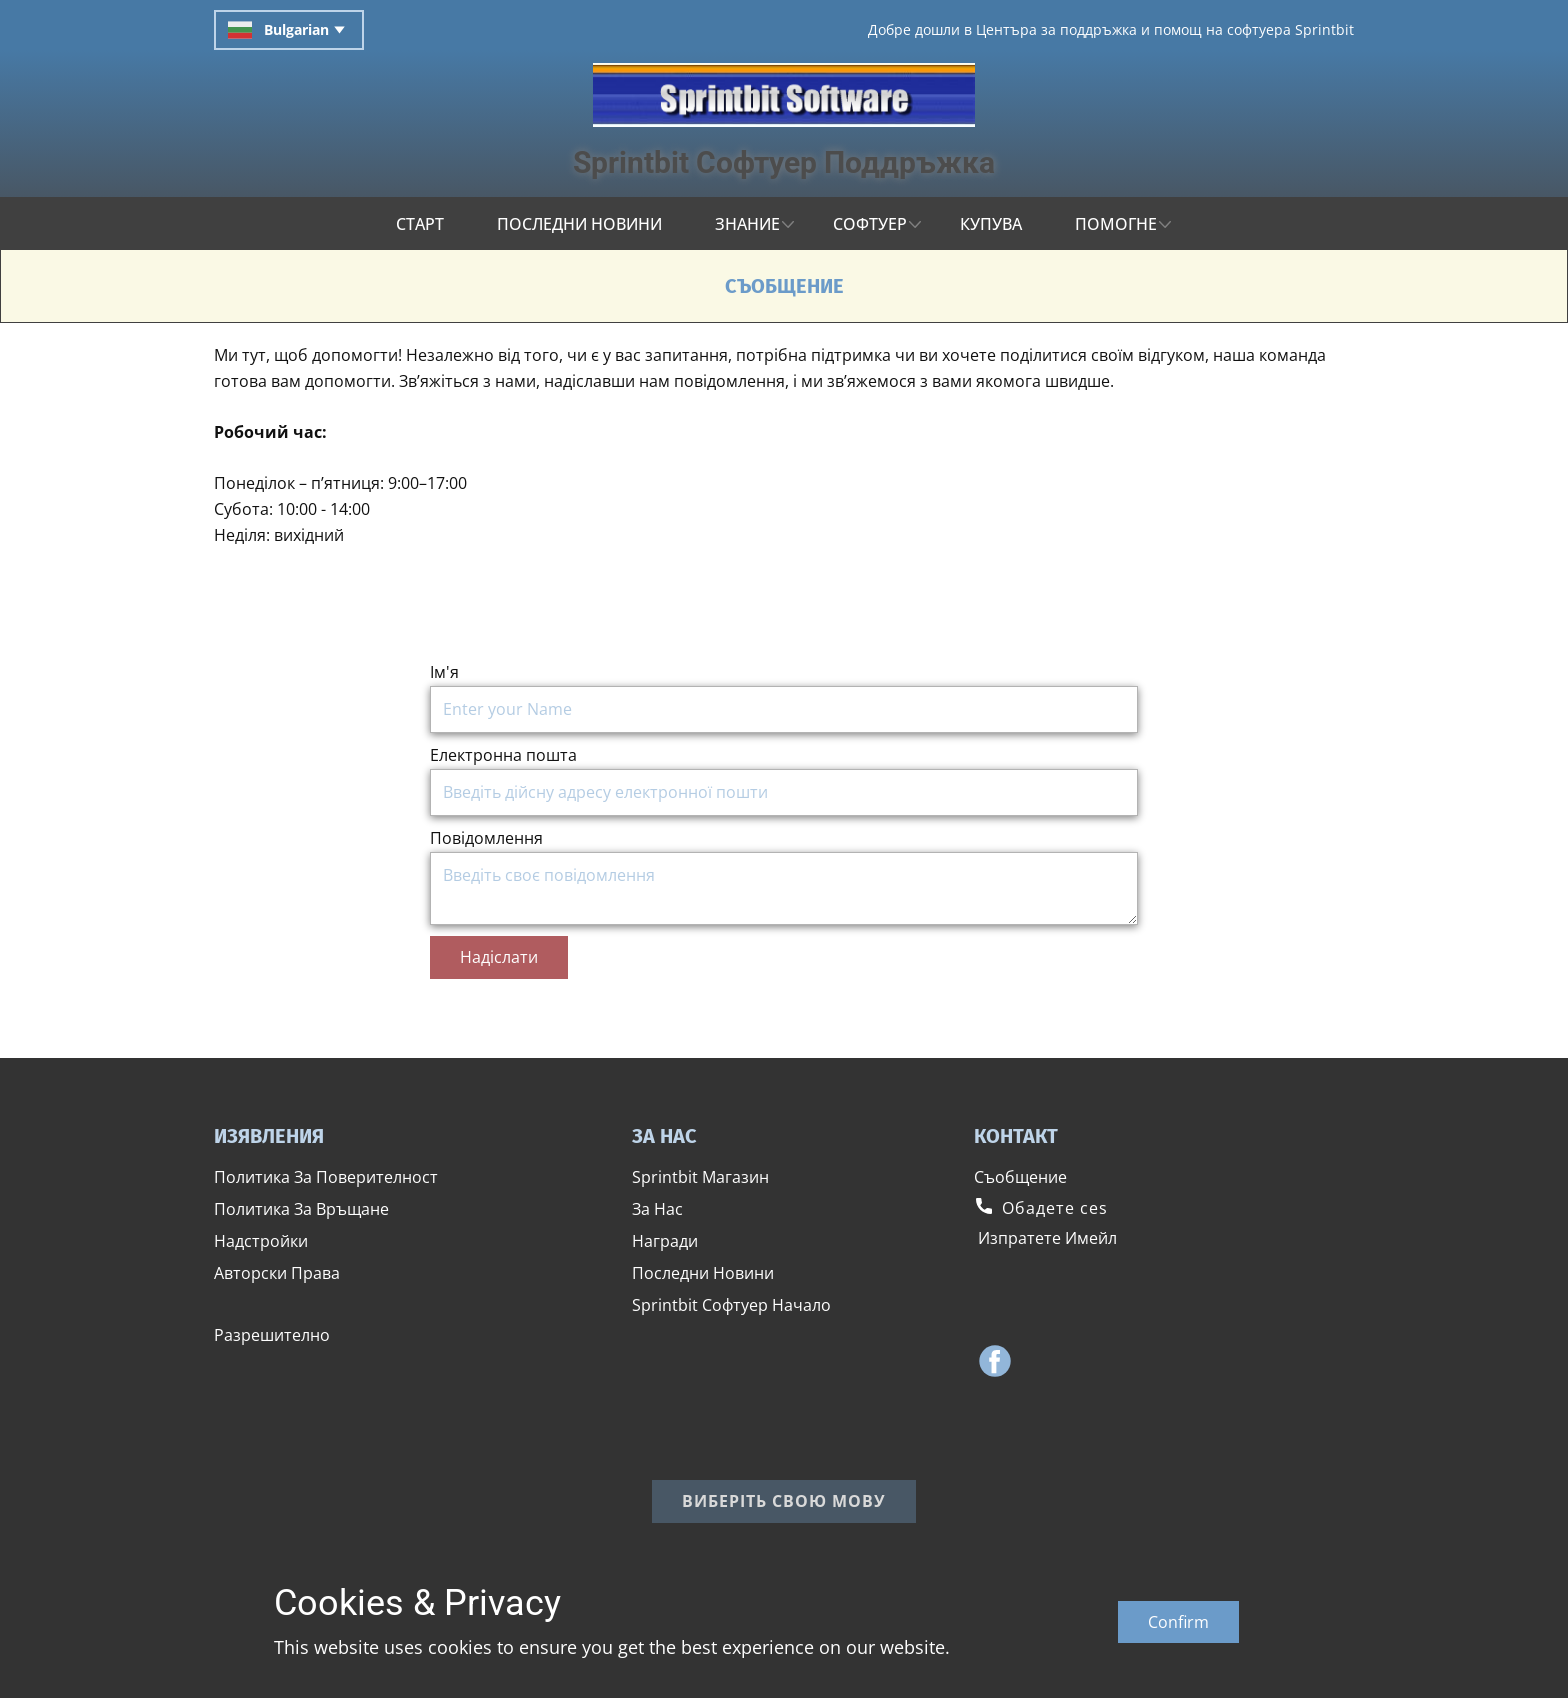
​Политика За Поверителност (326, 1177)
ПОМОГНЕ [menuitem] (1116, 224)
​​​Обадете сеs (1041, 1208)
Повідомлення (486, 838)
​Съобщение (1020, 1177)
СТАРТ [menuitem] (420, 224)
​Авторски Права (277, 1273)
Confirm (1178, 1622)
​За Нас (657, 1209)
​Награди (665, 1241)
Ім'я (444, 672)
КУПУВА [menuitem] (991, 224)
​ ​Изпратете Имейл (1045, 1238)
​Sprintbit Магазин (700, 1177)
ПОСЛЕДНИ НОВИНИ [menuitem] (579, 224)
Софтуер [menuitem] (870, 224)
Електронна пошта (503, 755)
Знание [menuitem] (747, 224)
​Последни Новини (703, 1273)
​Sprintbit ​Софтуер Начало (731, 1305)
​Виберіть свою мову (784, 1501)
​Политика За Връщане (301, 1209)
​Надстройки (261, 1241)
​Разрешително (272, 1335)
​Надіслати (499, 957)
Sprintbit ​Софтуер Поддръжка (784, 162)
